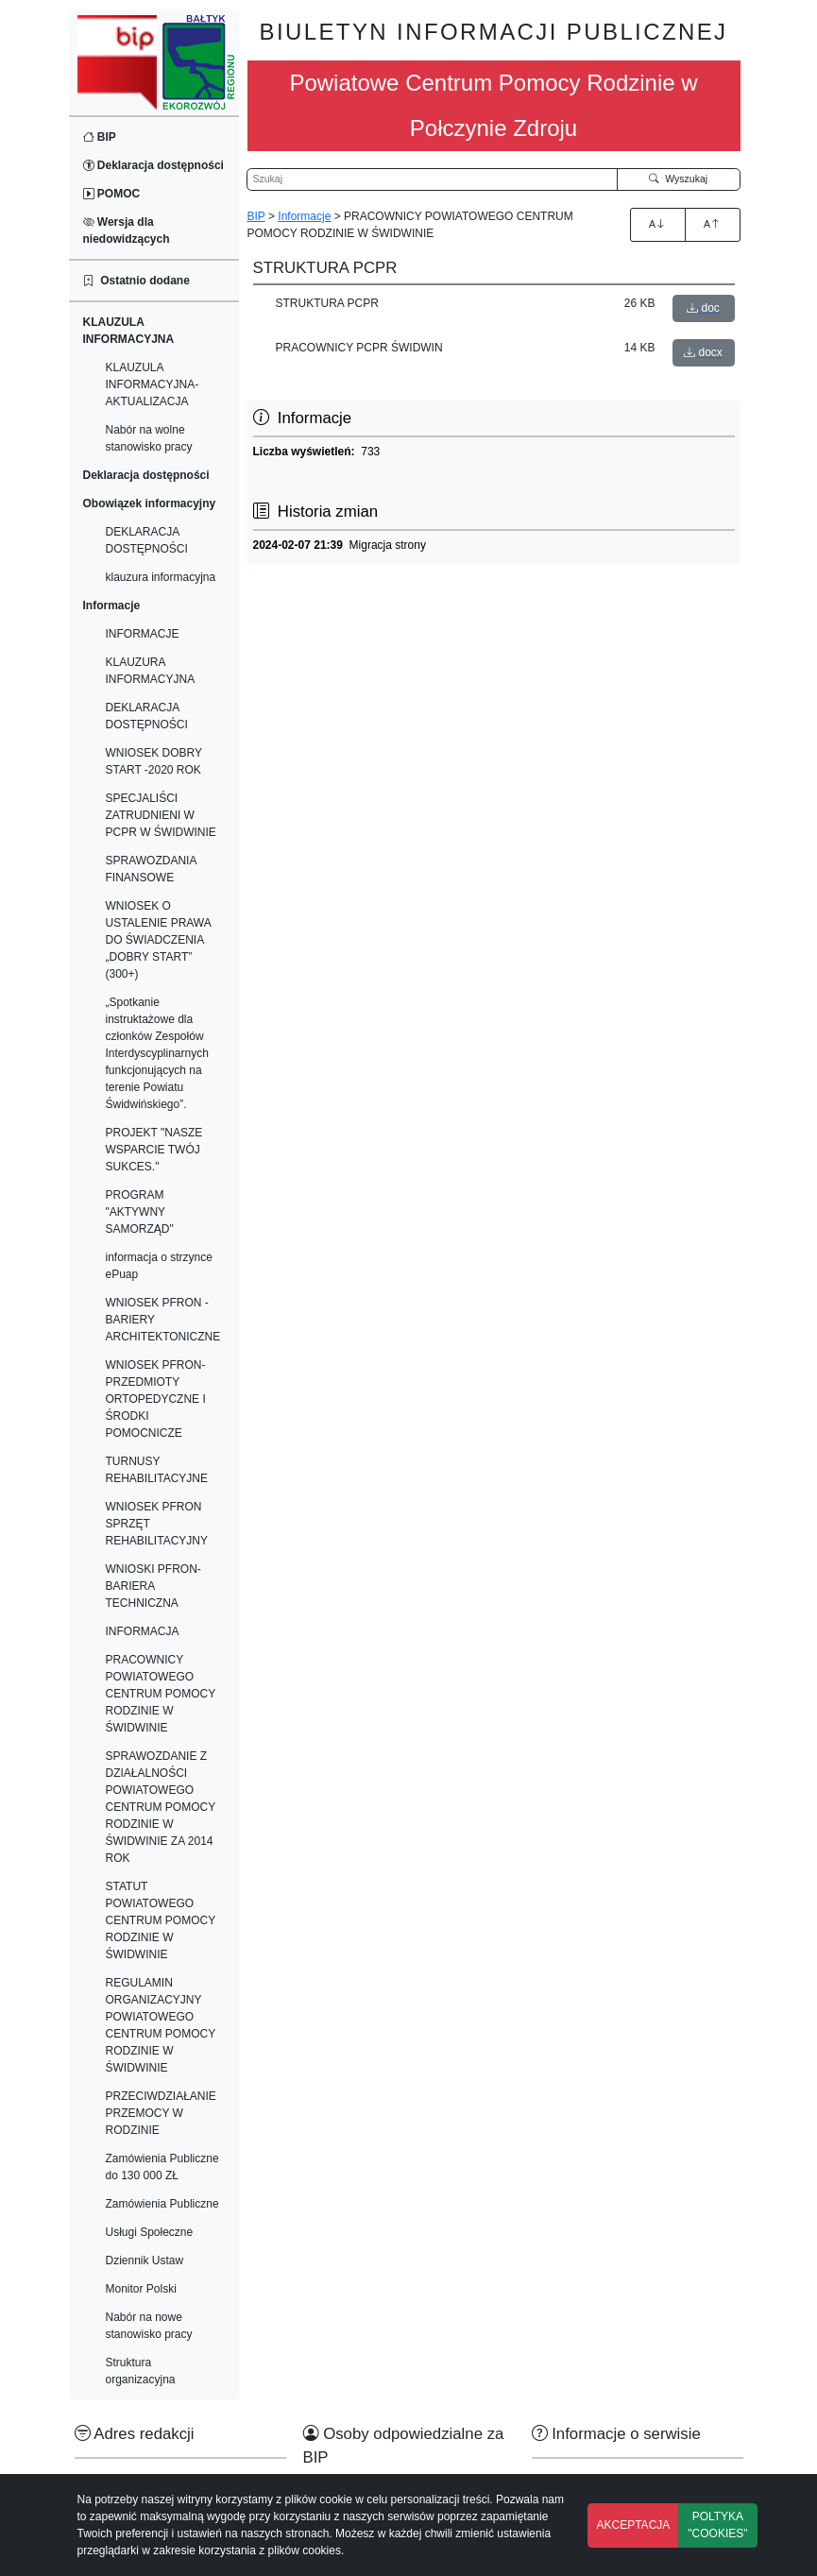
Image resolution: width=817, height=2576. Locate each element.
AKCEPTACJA (634, 2525)
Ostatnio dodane (136, 280)
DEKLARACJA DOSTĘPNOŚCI (147, 540)
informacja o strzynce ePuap (159, 1266)
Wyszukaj (678, 178)
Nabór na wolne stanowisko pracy (149, 438)
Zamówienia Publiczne (162, 2203)
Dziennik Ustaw (145, 2260)
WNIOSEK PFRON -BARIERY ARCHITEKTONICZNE (163, 1319)
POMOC (112, 193)
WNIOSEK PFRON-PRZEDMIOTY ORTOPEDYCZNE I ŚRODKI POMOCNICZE (156, 1399)
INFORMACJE (142, 633)
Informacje (304, 216)
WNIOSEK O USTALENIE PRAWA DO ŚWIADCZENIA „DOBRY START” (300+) (159, 940)
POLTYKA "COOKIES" (717, 2525)
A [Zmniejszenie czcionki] (712, 224)
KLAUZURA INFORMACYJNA (151, 671)
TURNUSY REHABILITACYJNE (157, 1470)
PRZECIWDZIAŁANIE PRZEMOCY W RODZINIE (161, 2113)
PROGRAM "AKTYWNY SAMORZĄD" (140, 1212)
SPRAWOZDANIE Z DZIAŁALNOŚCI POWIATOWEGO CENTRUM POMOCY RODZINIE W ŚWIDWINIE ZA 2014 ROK (160, 1807)
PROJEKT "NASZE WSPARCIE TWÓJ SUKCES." (154, 1149)
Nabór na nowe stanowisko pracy (149, 2326)
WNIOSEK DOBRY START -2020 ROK (154, 761)
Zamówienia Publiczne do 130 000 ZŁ (162, 2167)
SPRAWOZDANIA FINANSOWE (151, 869)
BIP (99, 137)
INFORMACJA (142, 1631)
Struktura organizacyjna (141, 2371)
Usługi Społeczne (150, 2232)
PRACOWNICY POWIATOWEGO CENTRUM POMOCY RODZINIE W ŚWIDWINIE (160, 1693)
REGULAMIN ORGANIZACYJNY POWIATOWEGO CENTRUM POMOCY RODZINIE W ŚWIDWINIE (160, 2025)
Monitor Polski (141, 2288)
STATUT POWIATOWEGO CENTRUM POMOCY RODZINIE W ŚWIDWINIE (160, 1920)
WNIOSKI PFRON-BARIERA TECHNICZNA (153, 1586)
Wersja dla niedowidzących (126, 230)
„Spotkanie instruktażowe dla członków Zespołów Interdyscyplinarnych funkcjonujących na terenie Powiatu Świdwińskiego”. (157, 1053)
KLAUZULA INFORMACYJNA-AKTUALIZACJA (152, 384)
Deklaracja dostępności (153, 165)
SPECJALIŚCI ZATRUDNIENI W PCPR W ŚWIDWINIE (161, 815)
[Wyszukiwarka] (433, 179)
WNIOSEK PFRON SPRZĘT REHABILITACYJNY (157, 1523)
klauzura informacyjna (161, 577)
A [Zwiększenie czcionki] (657, 224)
